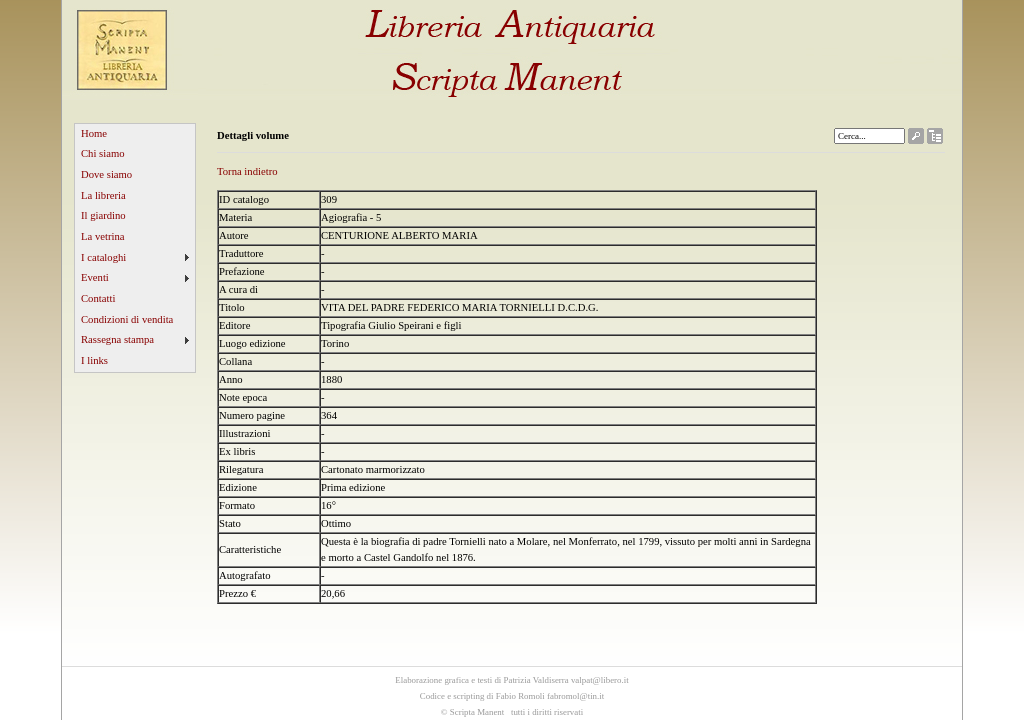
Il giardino (103, 215)
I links (94, 360)
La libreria (103, 195)
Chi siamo (103, 153)
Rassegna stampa (117, 339)
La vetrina (103, 236)
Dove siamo (106, 174)
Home (94, 133)
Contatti (98, 298)
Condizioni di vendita (127, 319)
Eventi (95, 277)
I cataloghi (103, 257)
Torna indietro (247, 171)
